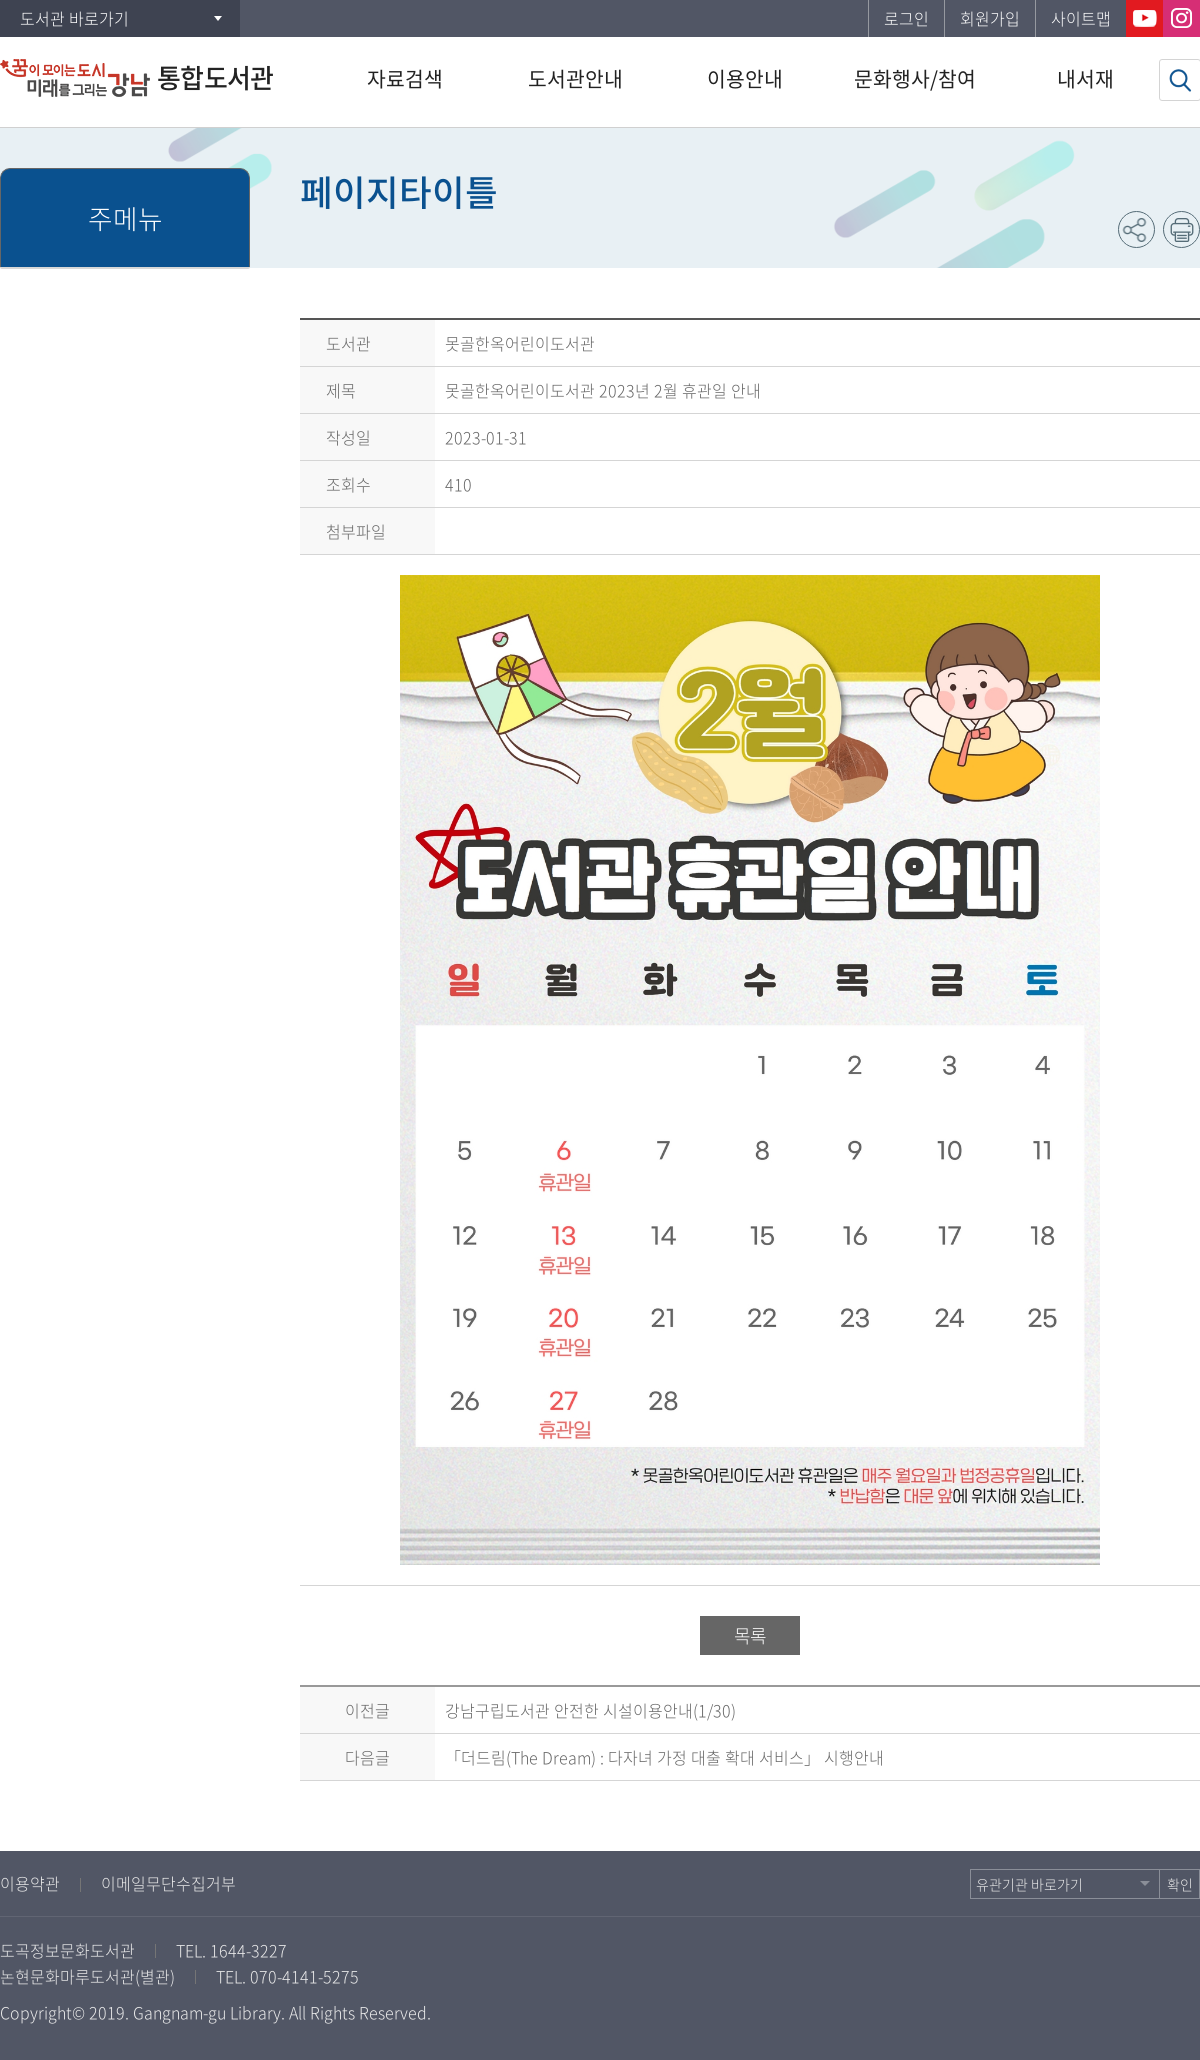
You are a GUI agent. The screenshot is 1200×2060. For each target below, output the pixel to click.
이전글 (367, 1710)
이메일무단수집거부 (168, 1883)
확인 (1180, 1884)
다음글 (367, 1757)
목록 (750, 1635)
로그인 (906, 18)
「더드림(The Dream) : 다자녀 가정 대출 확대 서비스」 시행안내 (664, 1757)
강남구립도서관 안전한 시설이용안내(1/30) (590, 1710)
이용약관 (30, 1883)
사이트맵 (1081, 18)
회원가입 (990, 18)
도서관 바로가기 (74, 18)
